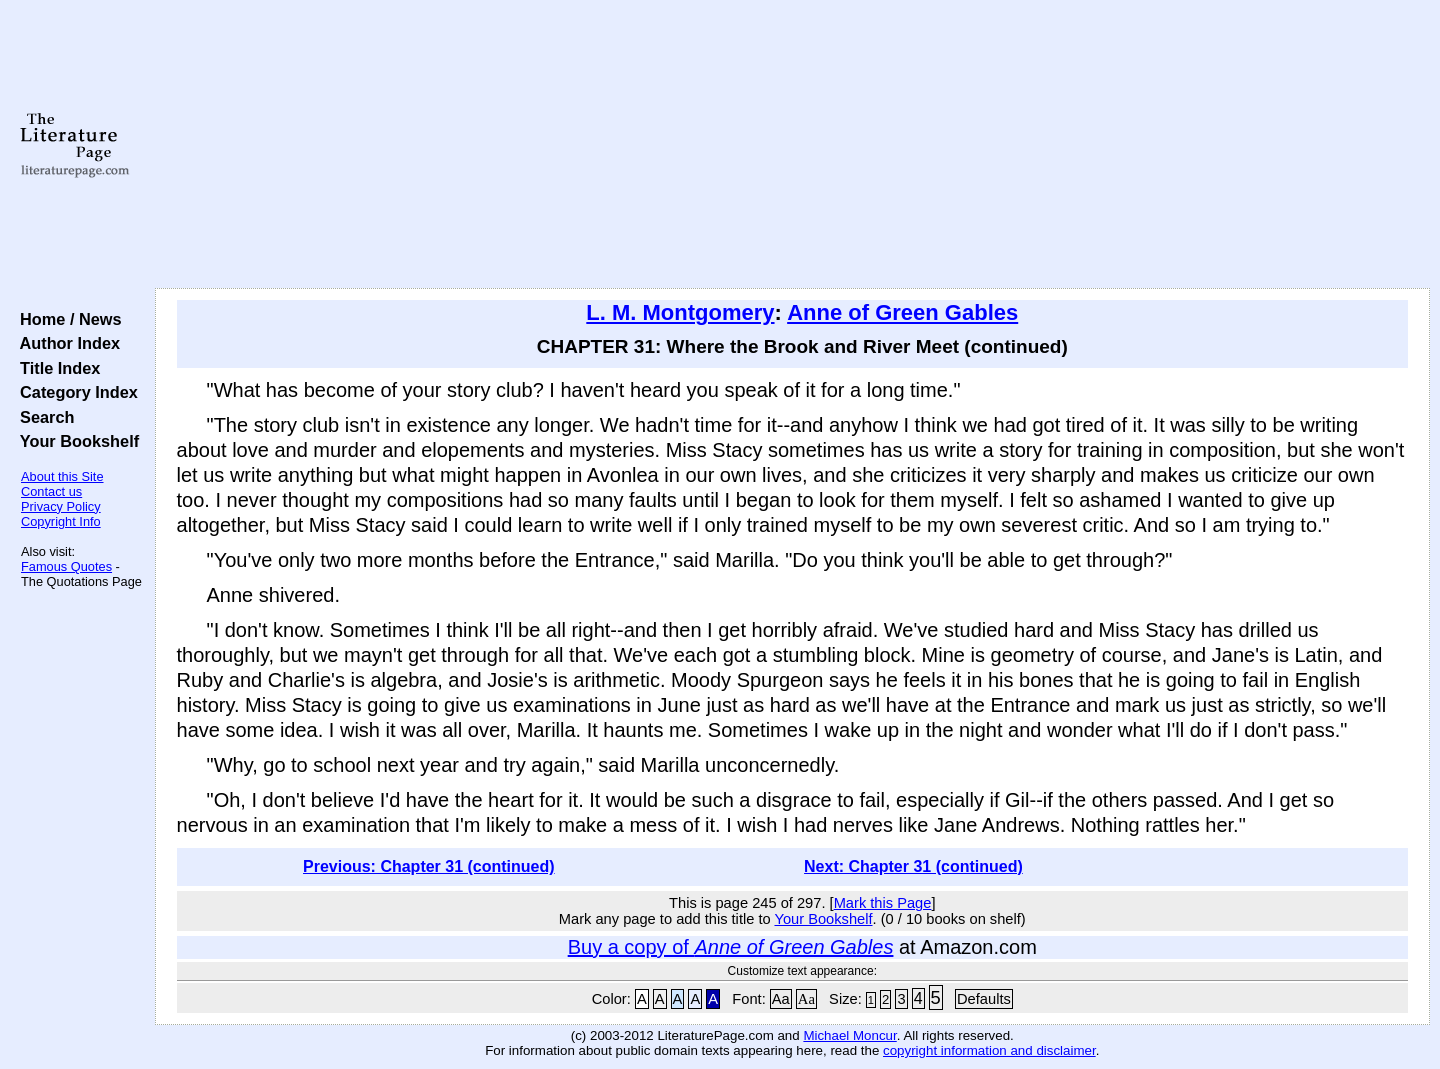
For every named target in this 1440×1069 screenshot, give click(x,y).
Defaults (984, 999)
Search (42, 417)
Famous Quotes (66, 566)
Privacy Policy (61, 506)
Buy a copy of (731, 947)
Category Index (74, 392)
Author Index (65, 343)
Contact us (51, 491)
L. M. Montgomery (680, 312)
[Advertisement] (792, 145)
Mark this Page (883, 903)
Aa (781, 999)
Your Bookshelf (75, 441)
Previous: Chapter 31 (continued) (429, 866)
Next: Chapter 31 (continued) (913, 866)
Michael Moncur (849, 1035)
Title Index (55, 368)
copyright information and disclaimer (989, 1050)
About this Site (62, 476)
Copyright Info (61, 521)
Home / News (66, 319)
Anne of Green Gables (902, 312)
